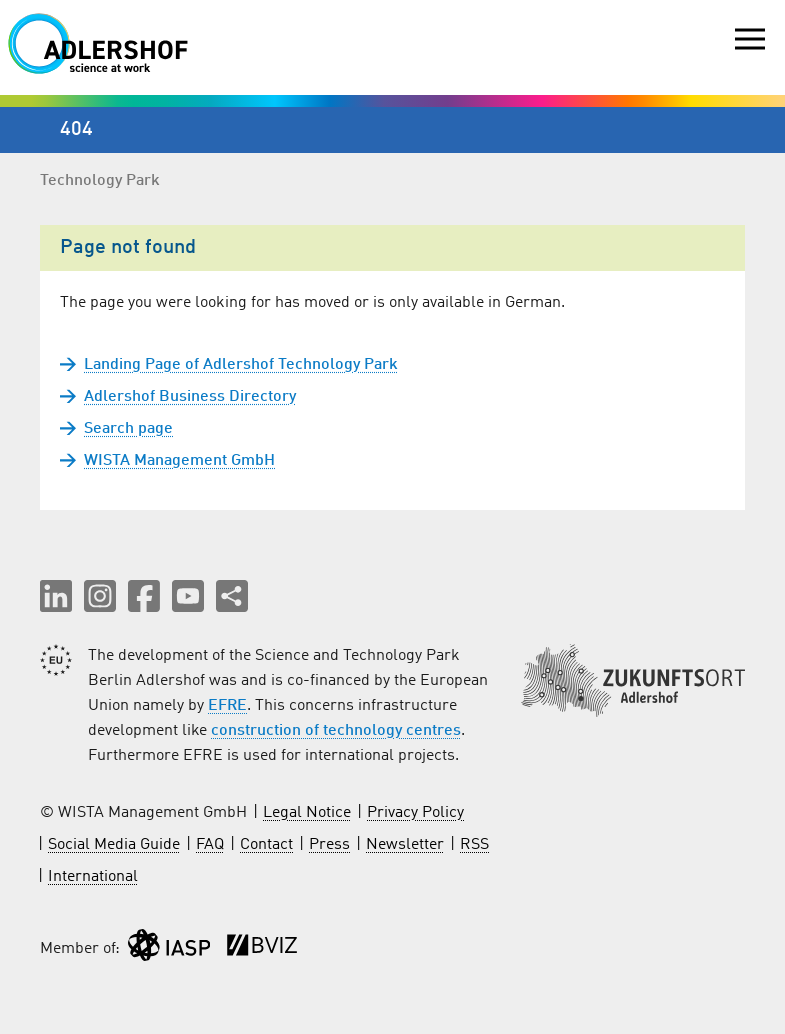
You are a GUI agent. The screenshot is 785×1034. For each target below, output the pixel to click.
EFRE (227, 706)
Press (329, 845)
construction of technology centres (336, 731)
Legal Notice (307, 813)
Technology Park (100, 181)
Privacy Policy (415, 813)
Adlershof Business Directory (190, 397)
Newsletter (405, 845)
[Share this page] (232, 596)
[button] (56, 596)
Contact (266, 845)
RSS (474, 845)
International (93, 877)
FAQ (210, 845)
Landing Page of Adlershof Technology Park (241, 365)
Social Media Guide (114, 845)
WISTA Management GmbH (179, 461)
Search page (128, 429)
